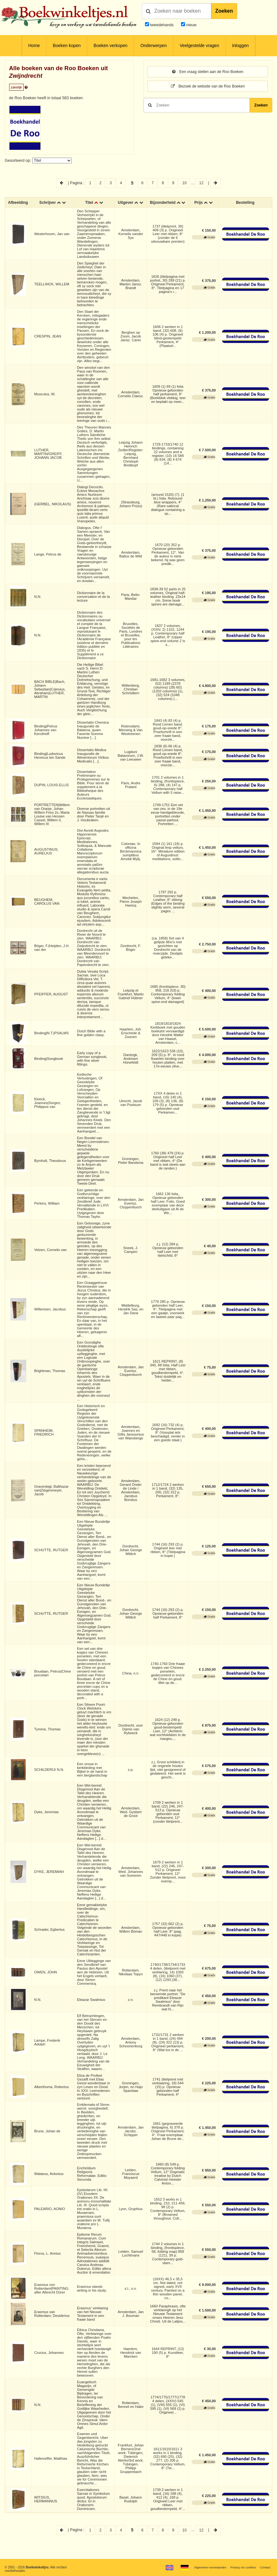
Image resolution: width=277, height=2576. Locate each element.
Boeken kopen (67, 45)
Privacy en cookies (242, 2567)
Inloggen (240, 45)
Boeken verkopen (110, 45)
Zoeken (224, 11)
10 (184, 183)
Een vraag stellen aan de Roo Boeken (208, 72)
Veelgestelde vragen (199, 45)
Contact (265, 2567)
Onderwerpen (153, 45)
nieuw (190, 25)
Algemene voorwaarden (208, 2567)
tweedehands (161, 25)
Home (34, 45)
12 (201, 183)
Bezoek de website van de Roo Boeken (207, 86)
